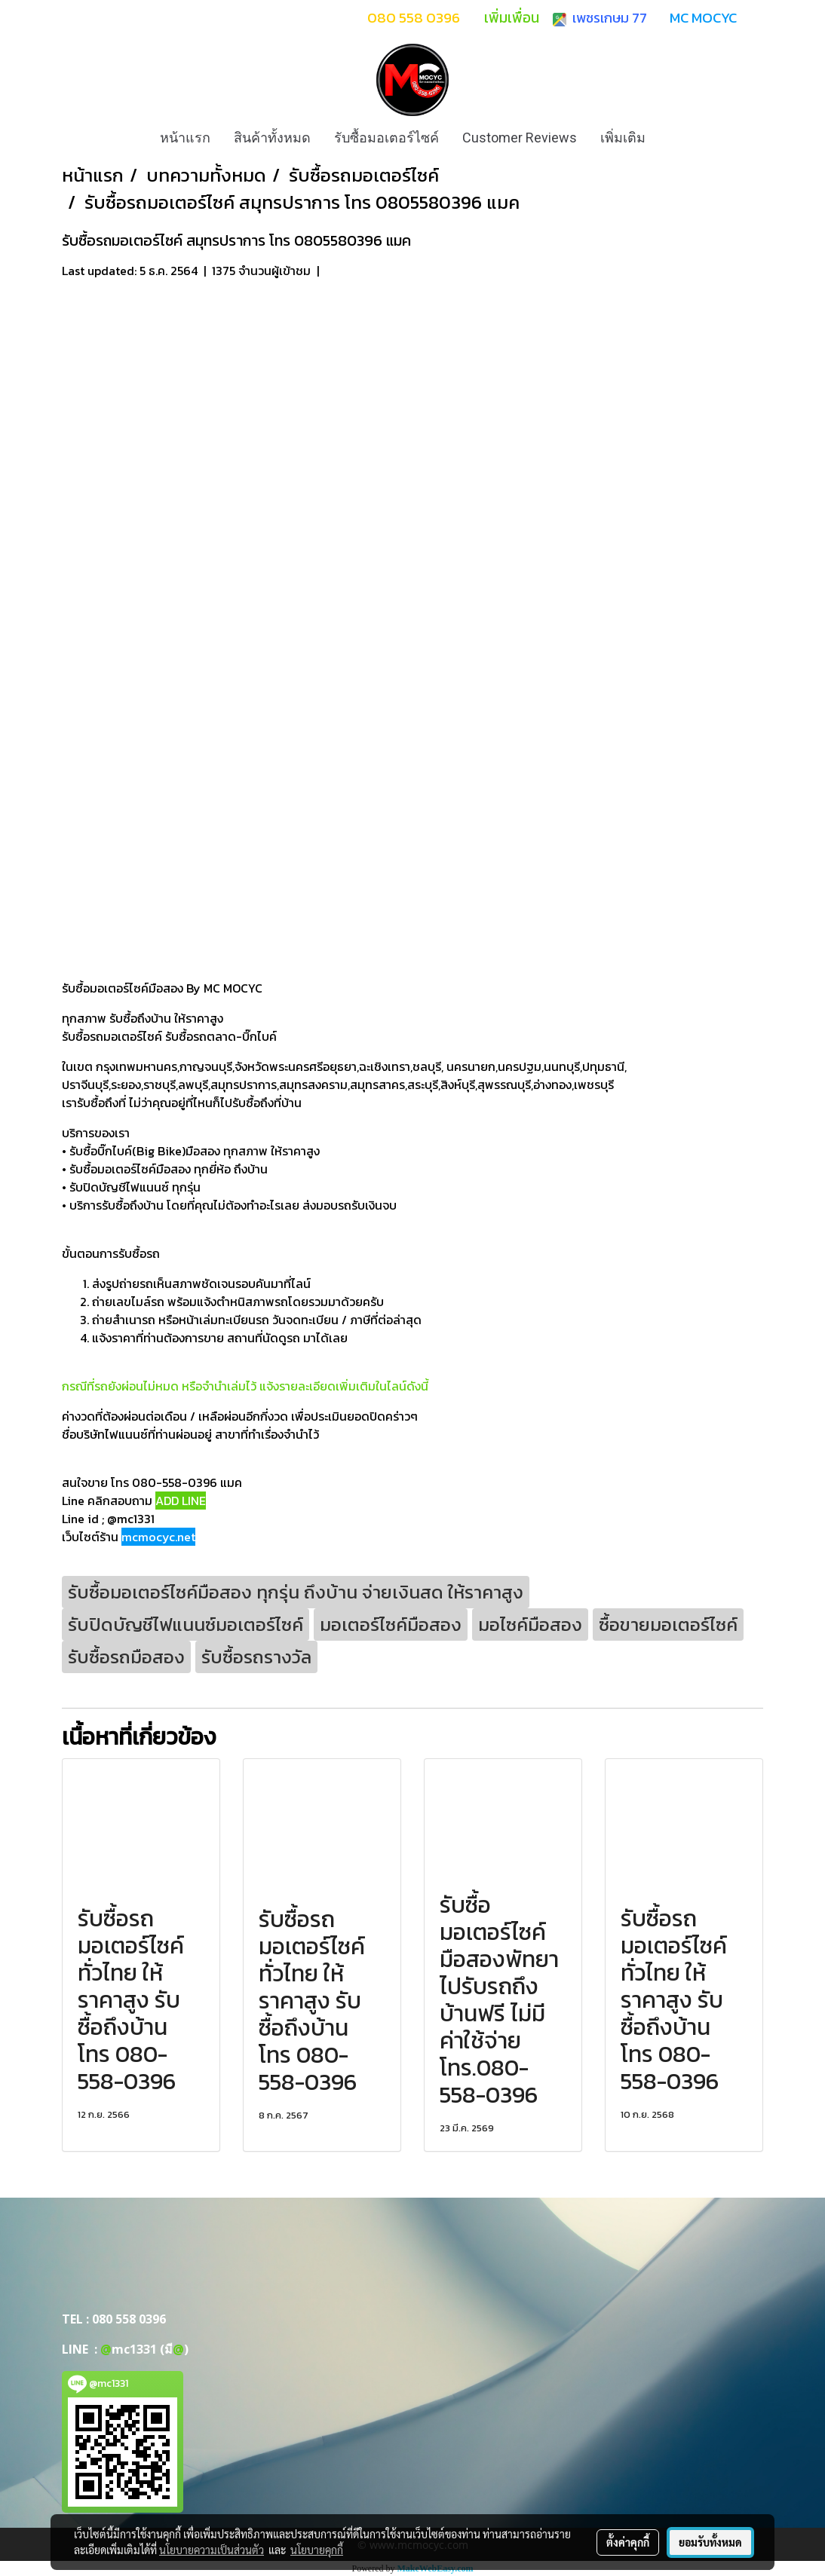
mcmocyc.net (158, 1537)
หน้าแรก (185, 137)
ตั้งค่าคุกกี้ (627, 2542)
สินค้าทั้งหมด (272, 137)
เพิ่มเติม (623, 137)
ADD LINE (180, 1500)
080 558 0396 (129, 2319)
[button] (670, 138)
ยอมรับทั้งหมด (710, 2542)
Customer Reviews (519, 137)
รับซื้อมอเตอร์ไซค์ (386, 137)
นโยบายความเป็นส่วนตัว (211, 2549)
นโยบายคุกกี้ (316, 2549)
